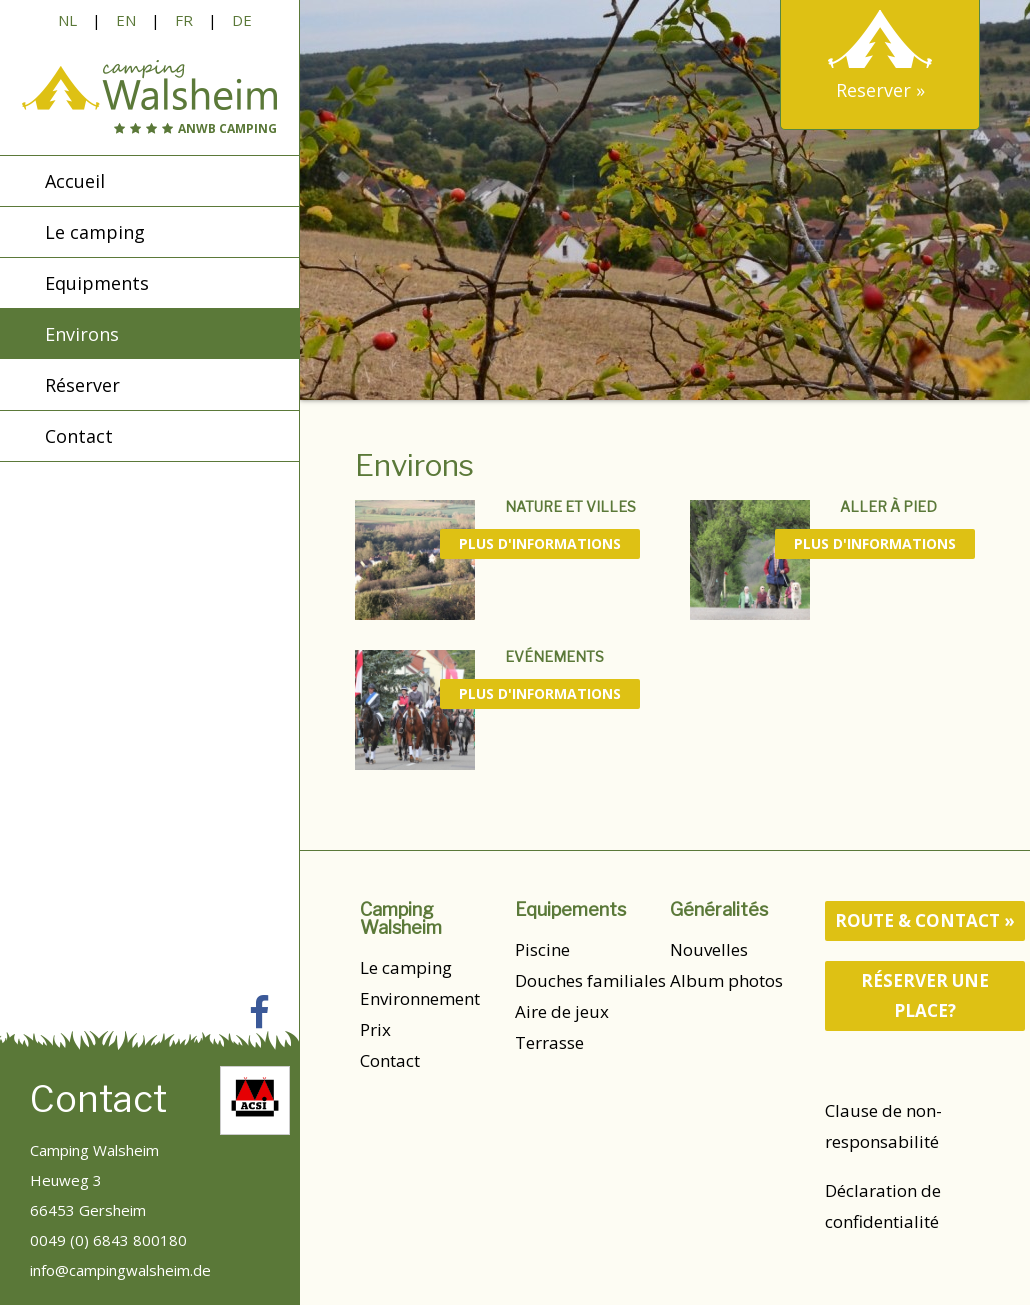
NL (67, 20)
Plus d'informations (540, 543)
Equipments (97, 283)
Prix (375, 1029)
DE (242, 20)
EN (126, 20)
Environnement (420, 998)
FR (184, 20)
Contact (390, 1060)
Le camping (406, 967)
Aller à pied (888, 506)
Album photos (726, 980)
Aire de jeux (562, 1011)
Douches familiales (590, 980)
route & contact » (925, 920)
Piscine (542, 949)
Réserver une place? (925, 995)
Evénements (554, 656)
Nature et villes (570, 506)
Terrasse (549, 1042)
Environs (82, 334)
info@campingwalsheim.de (120, 1270)
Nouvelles (709, 949)
